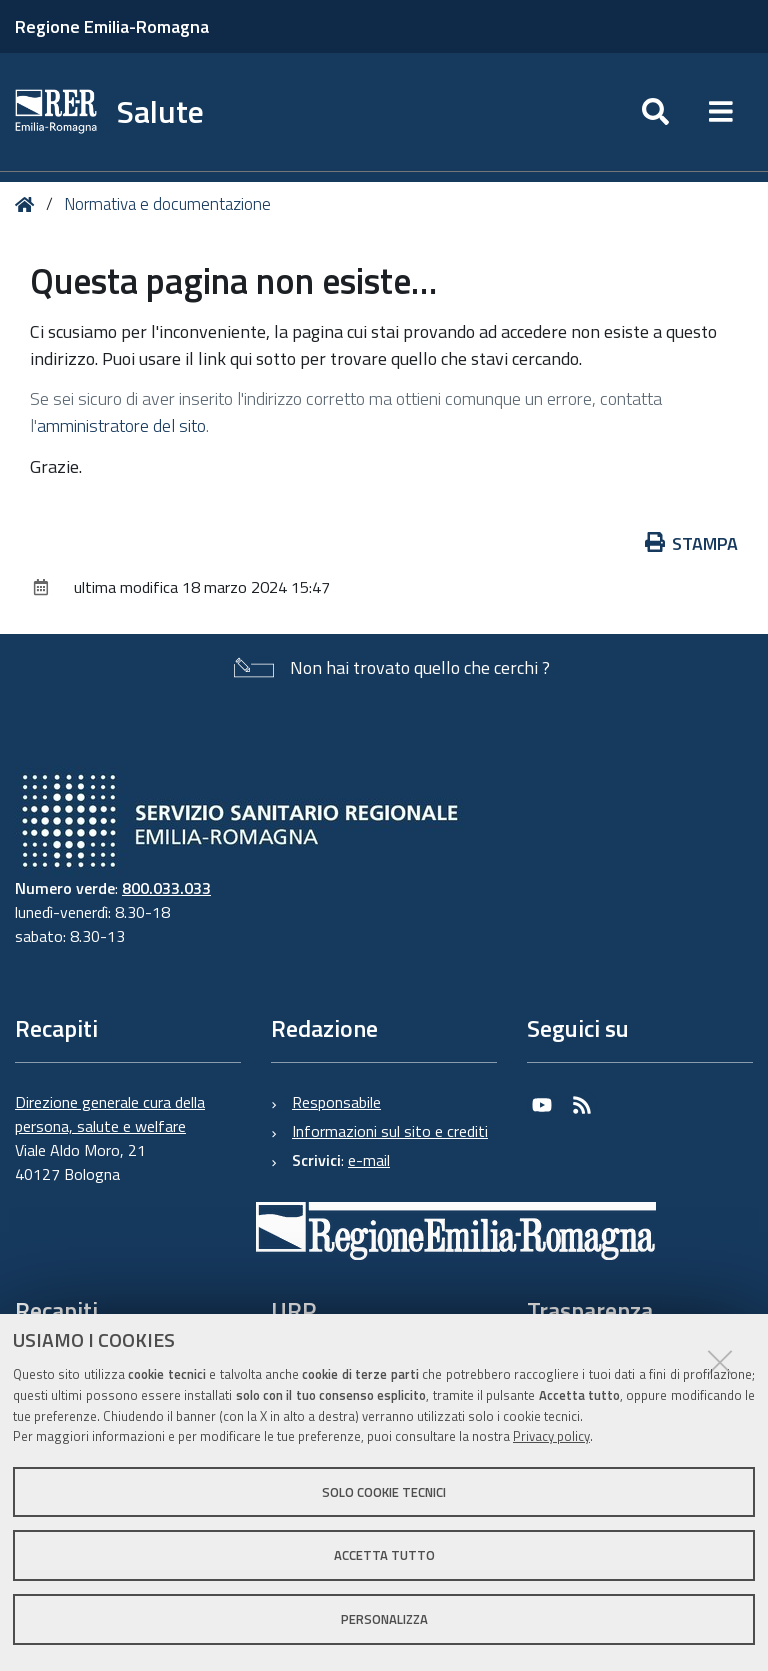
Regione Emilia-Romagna (112, 26)
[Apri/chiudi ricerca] (655, 112)
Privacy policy (551, 1436)
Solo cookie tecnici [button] (384, 1492)
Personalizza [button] (384, 1619)
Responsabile (336, 1102)
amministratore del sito (121, 425)
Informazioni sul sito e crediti (390, 1131)
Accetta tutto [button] (384, 1555)
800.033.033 (166, 888)
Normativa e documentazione (167, 204)
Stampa (692, 543)
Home (28, 204)
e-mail (369, 1160)
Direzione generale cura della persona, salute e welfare (110, 1114)
